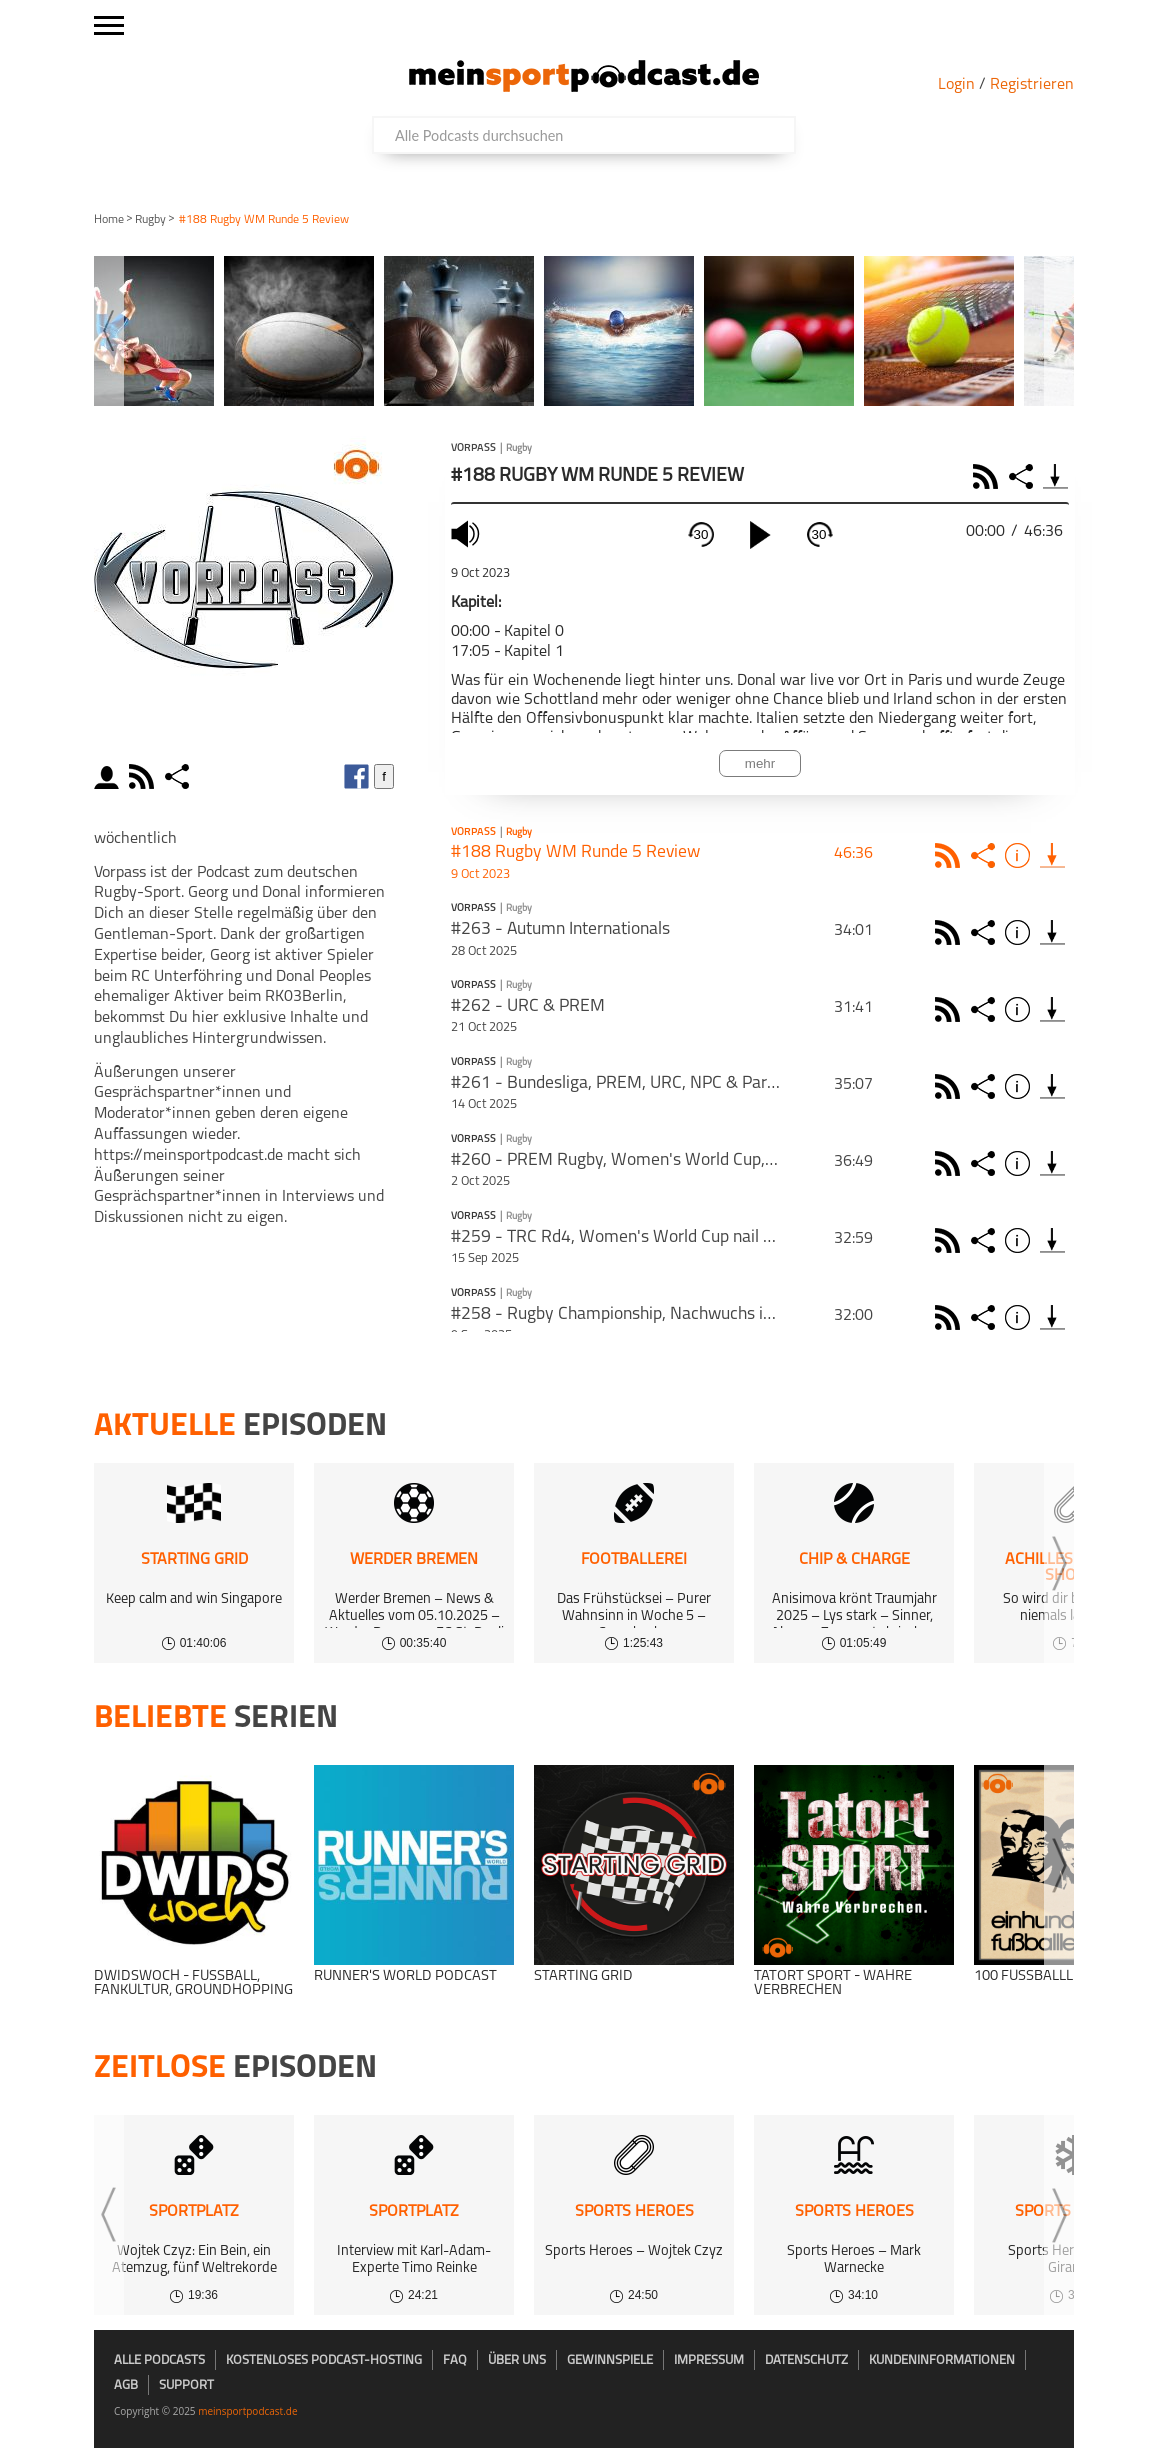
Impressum (709, 2360)
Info (1020, 855)
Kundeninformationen (942, 2360)
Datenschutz (806, 2360)
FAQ (455, 2360)
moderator (109, 776)
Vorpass (473, 449)
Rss (950, 855)
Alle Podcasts (159, 2360)
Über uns (517, 2360)
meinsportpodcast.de (247, 2411)
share (179, 776)
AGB (126, 2385)
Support (186, 2385)
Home (109, 220)
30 (701, 534)
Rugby (150, 220)
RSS (988, 476)
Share (1023, 476)
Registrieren (1032, 85)
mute (468, 533)
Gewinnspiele (610, 2360)
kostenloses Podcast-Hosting (324, 2360)
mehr (760, 763)
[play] (760, 535)
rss (144, 776)
